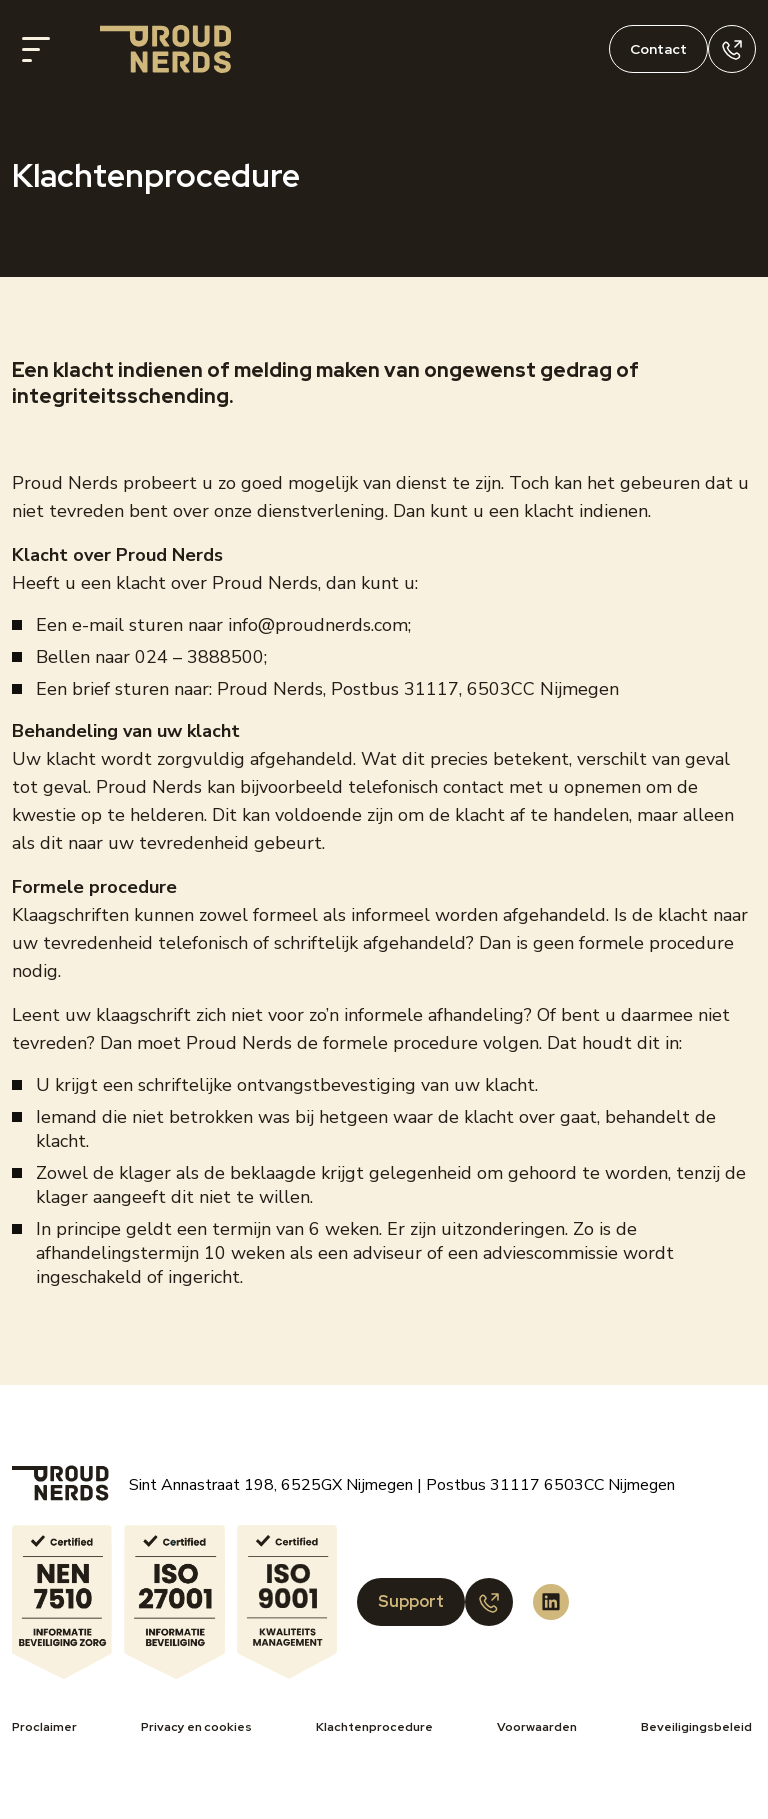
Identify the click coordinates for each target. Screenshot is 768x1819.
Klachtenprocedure (374, 1727)
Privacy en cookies (196, 1727)
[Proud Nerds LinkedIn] (551, 1602)
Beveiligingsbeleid (696, 1727)
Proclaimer (44, 1727)
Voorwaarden (537, 1727)
